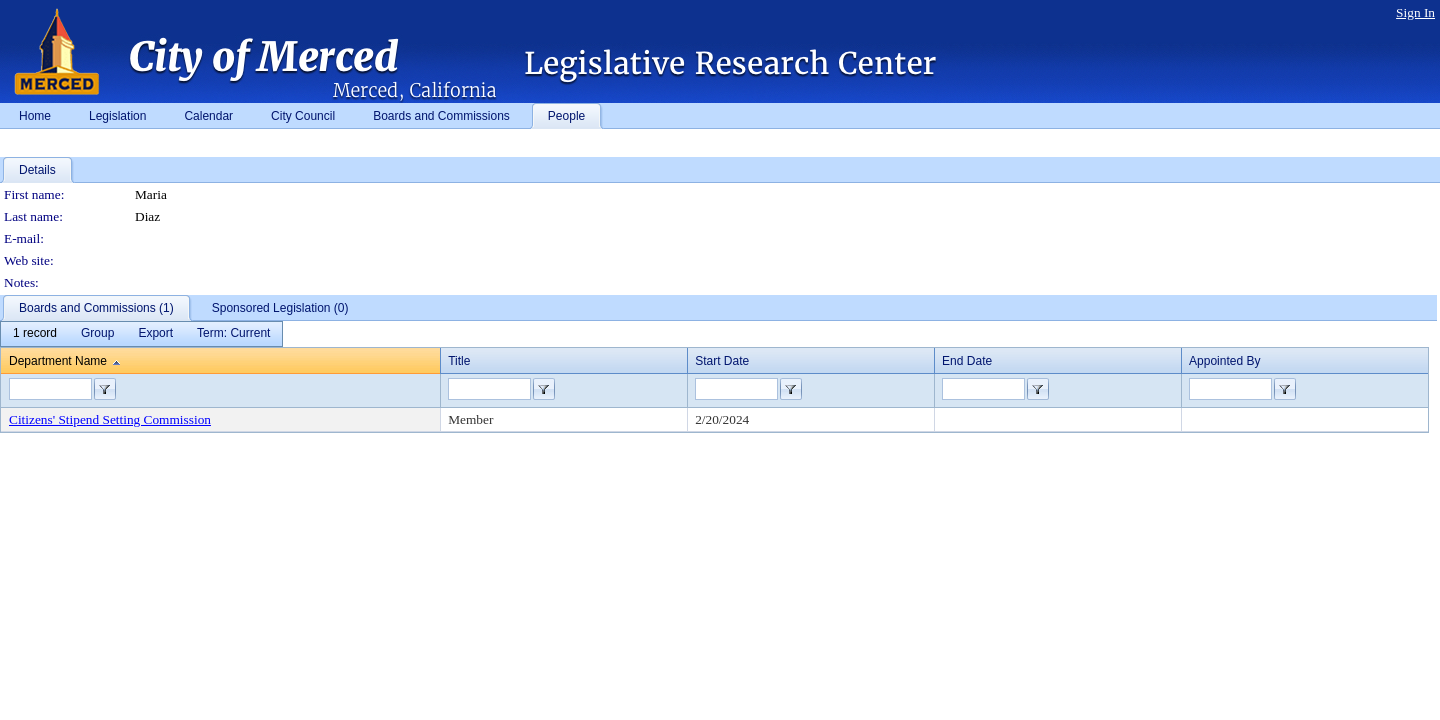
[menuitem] (35, 334)
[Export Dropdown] (155, 334)
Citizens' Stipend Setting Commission (110, 419)
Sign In (1415, 12)
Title (459, 361)
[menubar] (141, 334)
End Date (967, 361)
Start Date (722, 361)
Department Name (58, 361)
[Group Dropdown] (97, 334)
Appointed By (1224, 361)
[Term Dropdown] (233, 334)
